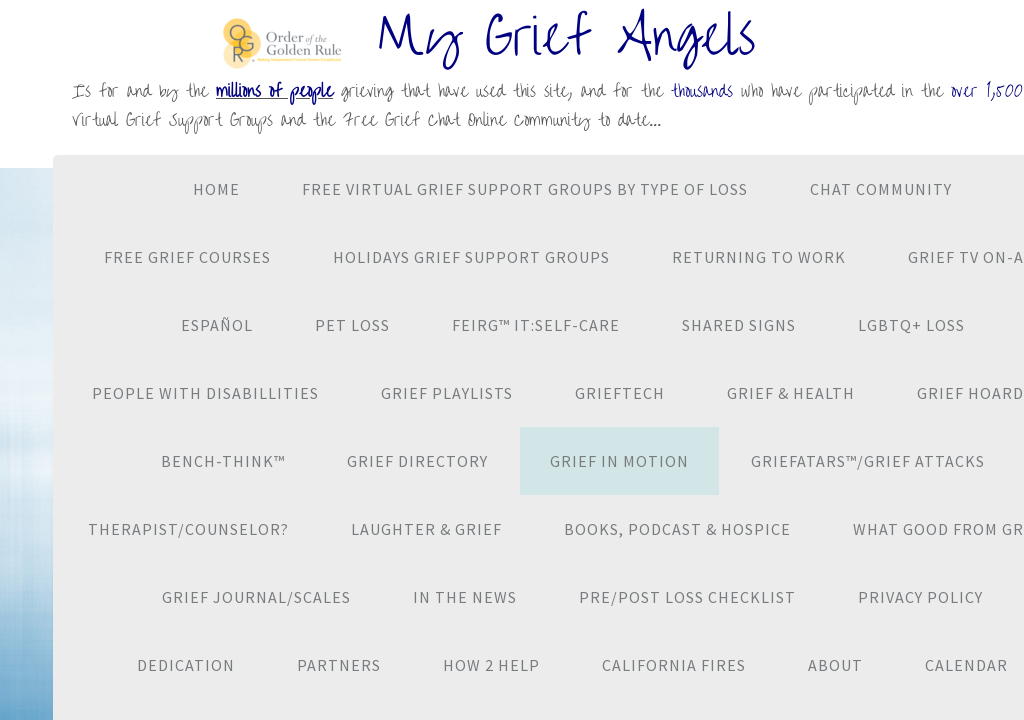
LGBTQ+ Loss (911, 325)
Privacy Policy (920, 597)
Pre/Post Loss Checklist (687, 597)
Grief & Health (791, 393)
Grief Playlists (447, 393)
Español (217, 325)
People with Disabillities (205, 393)
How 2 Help (491, 665)
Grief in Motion (619, 461)
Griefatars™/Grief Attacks (868, 461)
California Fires (674, 665)
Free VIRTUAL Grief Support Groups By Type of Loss (525, 189)
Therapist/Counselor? (188, 529)
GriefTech (620, 393)
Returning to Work (759, 257)
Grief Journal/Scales (256, 597)
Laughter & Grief (426, 529)
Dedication (186, 665)
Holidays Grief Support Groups (471, 257)
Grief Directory (417, 461)
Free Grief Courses (187, 257)
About (835, 665)
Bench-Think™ (223, 461)
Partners (339, 665)
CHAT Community (881, 189)
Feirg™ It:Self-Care (536, 325)
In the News (465, 597)
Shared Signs (739, 325)
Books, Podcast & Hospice (677, 529)
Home (216, 189)
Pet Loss (352, 325)
